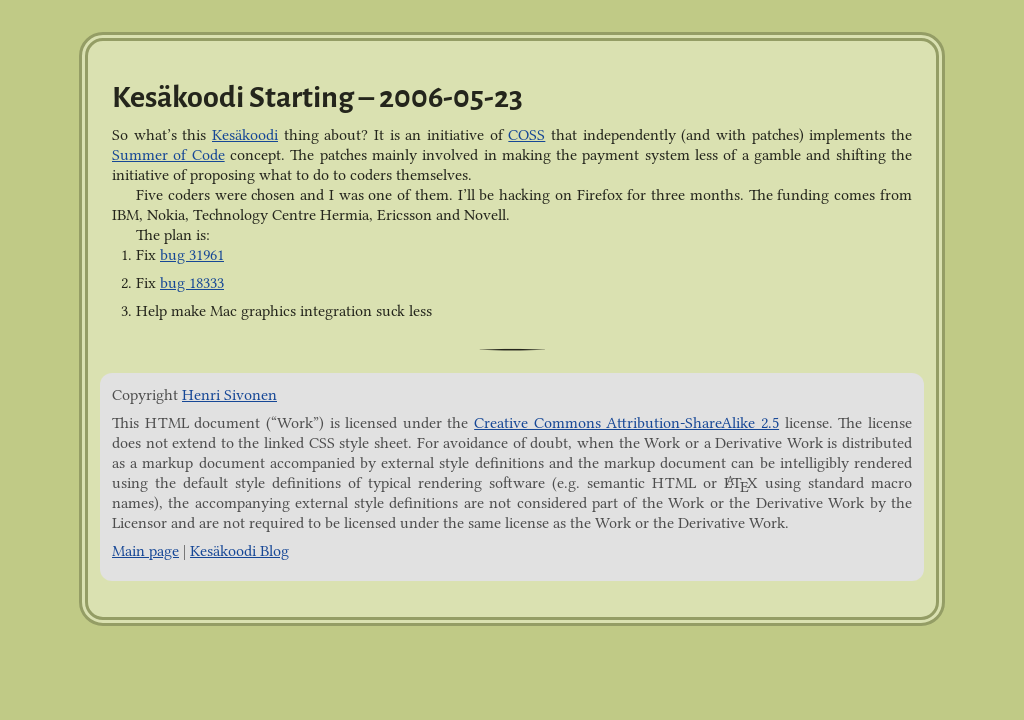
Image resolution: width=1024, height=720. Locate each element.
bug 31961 (192, 255)
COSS (526, 135)
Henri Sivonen (229, 395)
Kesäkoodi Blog (239, 551)
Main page (145, 551)
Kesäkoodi (245, 135)
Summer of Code (168, 155)
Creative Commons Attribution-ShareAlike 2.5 (626, 423)
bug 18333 (192, 283)
